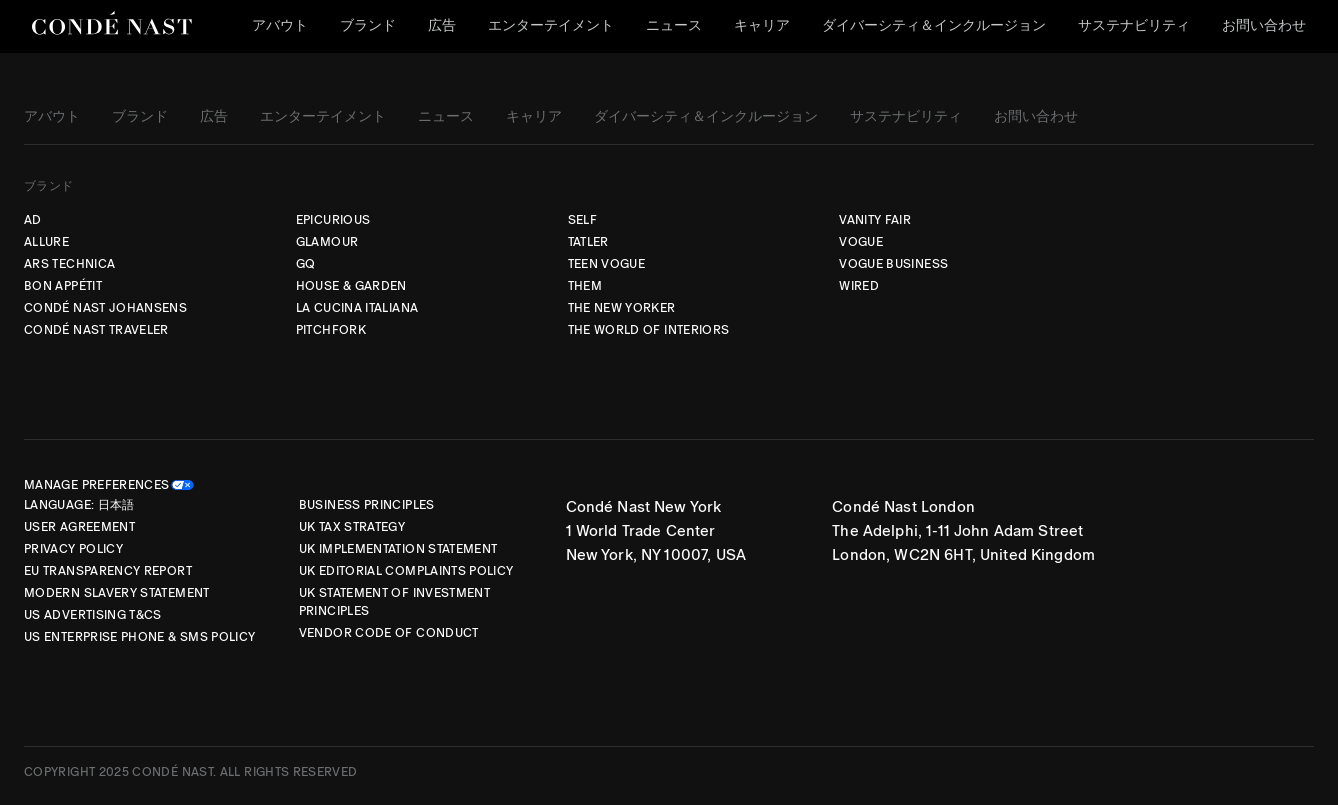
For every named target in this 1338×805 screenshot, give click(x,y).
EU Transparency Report (108, 571)
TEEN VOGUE (607, 264)
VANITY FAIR (875, 220)
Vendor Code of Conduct (389, 633)
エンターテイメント (551, 26)
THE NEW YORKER (622, 308)
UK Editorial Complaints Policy (406, 571)
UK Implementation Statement (398, 549)
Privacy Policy (73, 549)
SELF (582, 220)
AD (33, 220)
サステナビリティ (1134, 26)
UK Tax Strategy (352, 527)
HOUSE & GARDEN (351, 286)
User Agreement (79, 527)
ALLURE (46, 242)
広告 (442, 26)
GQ (306, 264)
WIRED (859, 286)
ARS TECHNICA (69, 264)
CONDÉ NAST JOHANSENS (105, 308)
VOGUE (861, 242)
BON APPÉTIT (63, 286)
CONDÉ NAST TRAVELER (96, 330)
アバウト (280, 26)
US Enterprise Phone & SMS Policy (140, 637)
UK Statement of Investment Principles (394, 602)
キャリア (762, 26)
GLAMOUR (327, 242)
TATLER (588, 242)
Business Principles (367, 505)
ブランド (368, 26)
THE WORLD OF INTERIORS (649, 330)
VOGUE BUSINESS (893, 264)
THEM (585, 286)
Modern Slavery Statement (117, 593)
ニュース (674, 26)
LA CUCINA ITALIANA (357, 308)
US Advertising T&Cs (93, 615)
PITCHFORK (331, 330)
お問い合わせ (1264, 26)
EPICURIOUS (333, 220)
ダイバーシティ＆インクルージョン (934, 26)
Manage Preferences (96, 485)
